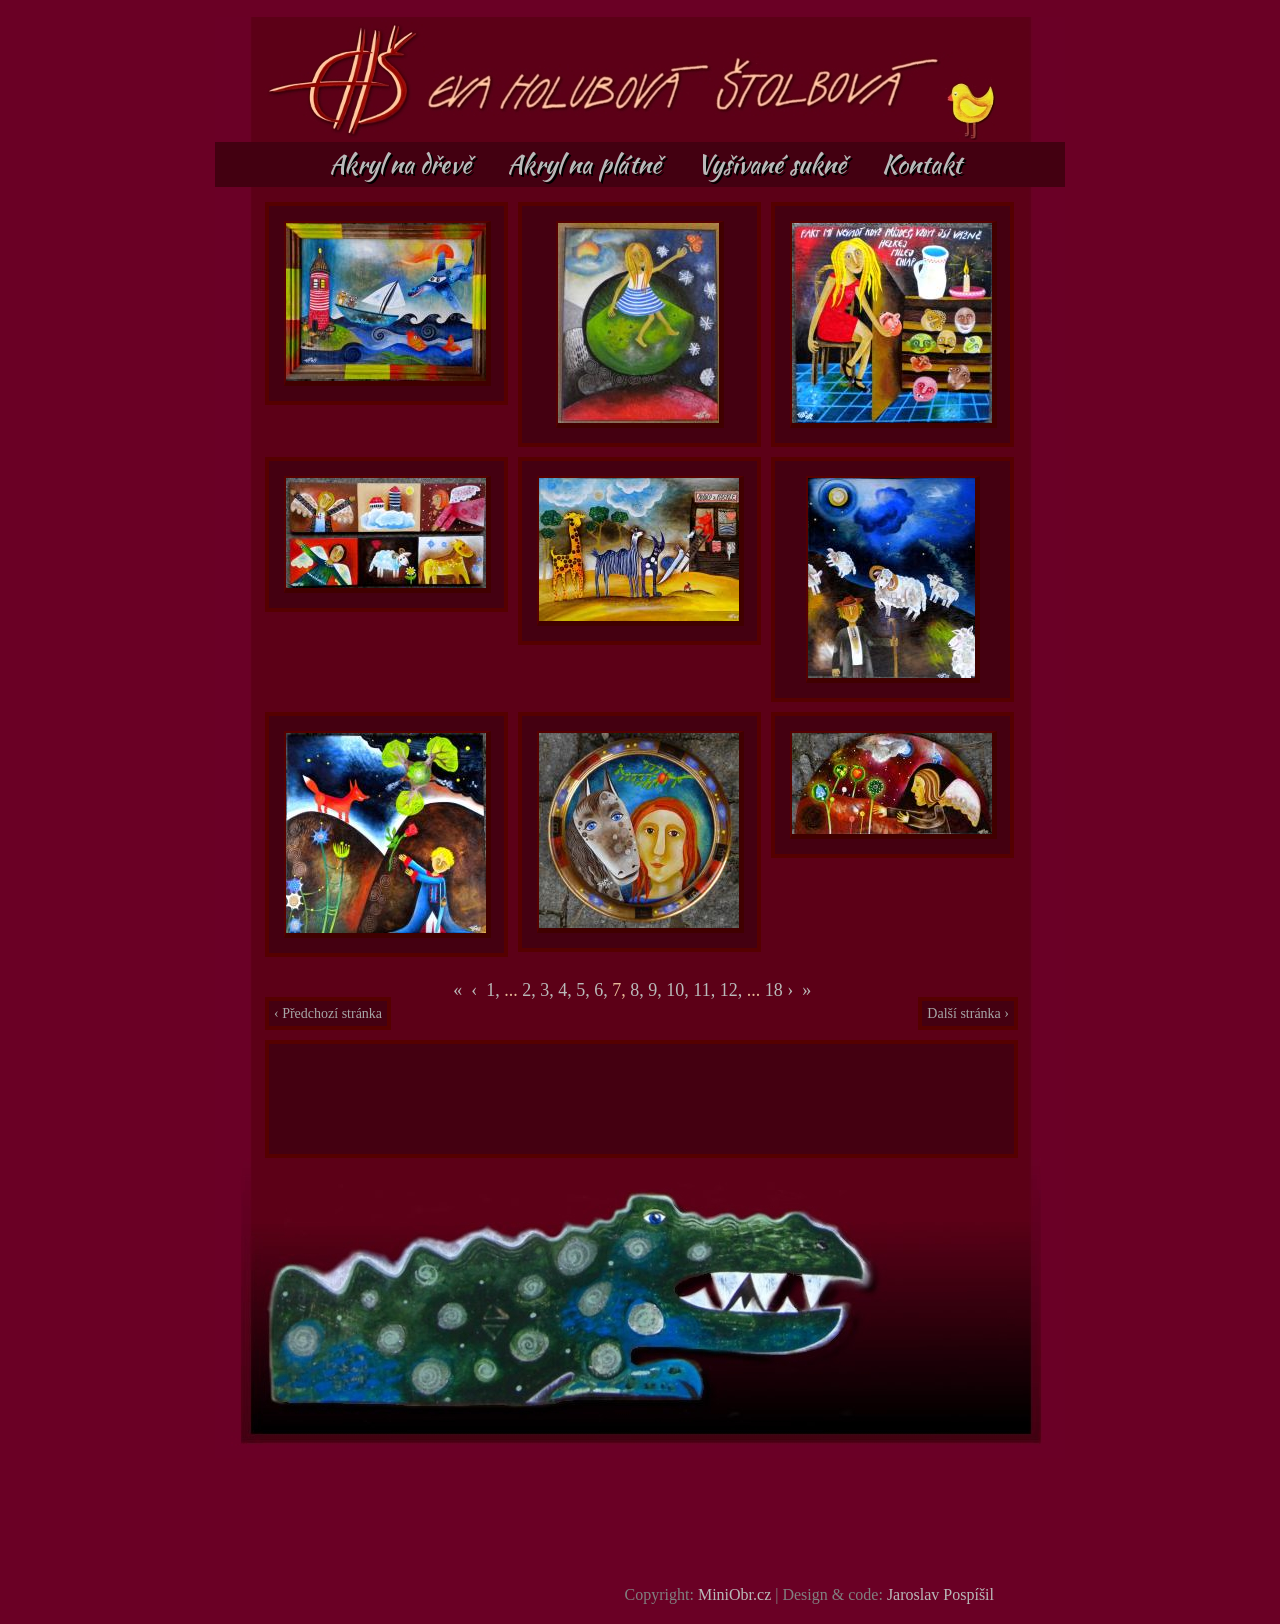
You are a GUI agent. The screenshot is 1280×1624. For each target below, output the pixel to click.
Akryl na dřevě (403, 164)
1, (493, 990)
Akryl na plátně (587, 164)
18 (774, 990)
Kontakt (922, 164)
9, (657, 990)
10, (679, 990)
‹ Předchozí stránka (328, 1013)
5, (585, 990)
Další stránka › (968, 1013)
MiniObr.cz (734, 1594)
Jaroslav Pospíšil (940, 1594)
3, (549, 990)
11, (706, 990)
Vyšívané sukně (774, 164)
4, (567, 990)
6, (603, 990)
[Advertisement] (642, 1099)
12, (733, 990)
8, (639, 990)
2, (531, 990)
